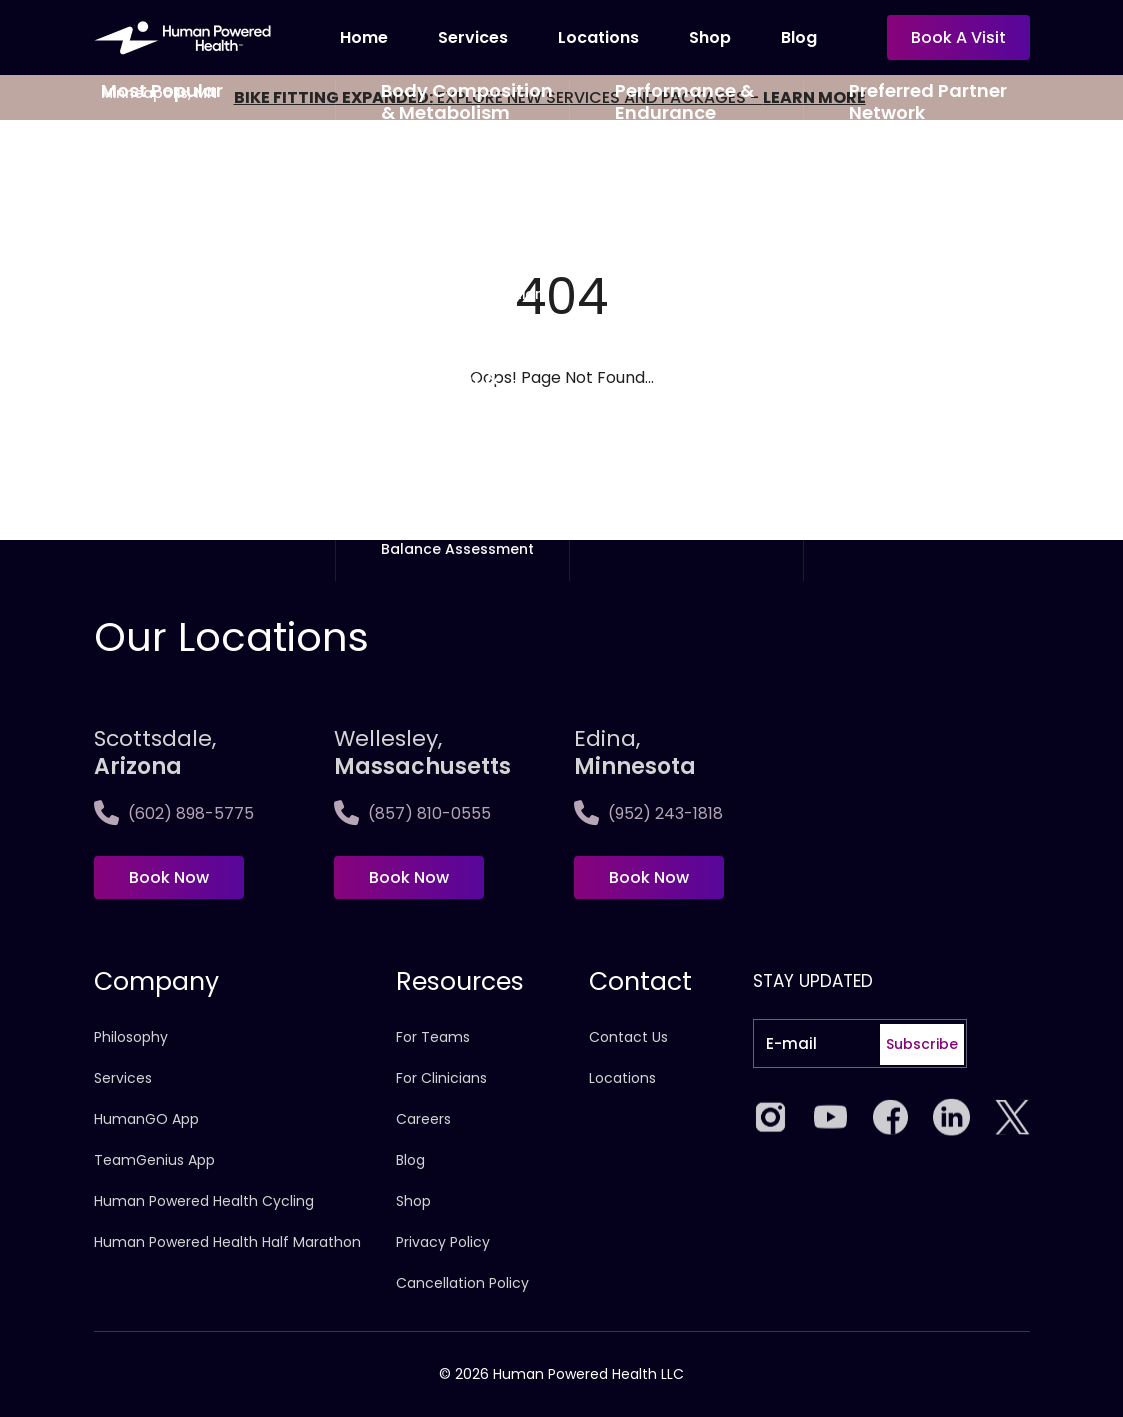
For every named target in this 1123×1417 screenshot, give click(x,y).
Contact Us (628, 1037)
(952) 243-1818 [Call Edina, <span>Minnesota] (648, 813)
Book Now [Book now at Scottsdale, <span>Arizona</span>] (169, 877)
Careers (423, 1119)
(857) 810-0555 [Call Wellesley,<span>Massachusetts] (412, 813)
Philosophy (131, 1037)
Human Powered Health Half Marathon (227, 1242)
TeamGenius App (154, 1160)
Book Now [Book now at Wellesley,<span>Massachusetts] (409, 877)
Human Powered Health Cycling (204, 1201)
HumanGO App (146, 1119)
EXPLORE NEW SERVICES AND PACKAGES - (550, 97)
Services (473, 37)
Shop (710, 37)
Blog (799, 37)
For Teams (433, 1037)
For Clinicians (441, 1078)
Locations (598, 37)
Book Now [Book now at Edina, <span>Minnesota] (649, 877)
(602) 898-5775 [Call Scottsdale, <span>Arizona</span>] (174, 813)
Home (364, 37)
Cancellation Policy (462, 1283)
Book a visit (958, 37)
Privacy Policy (443, 1242)
